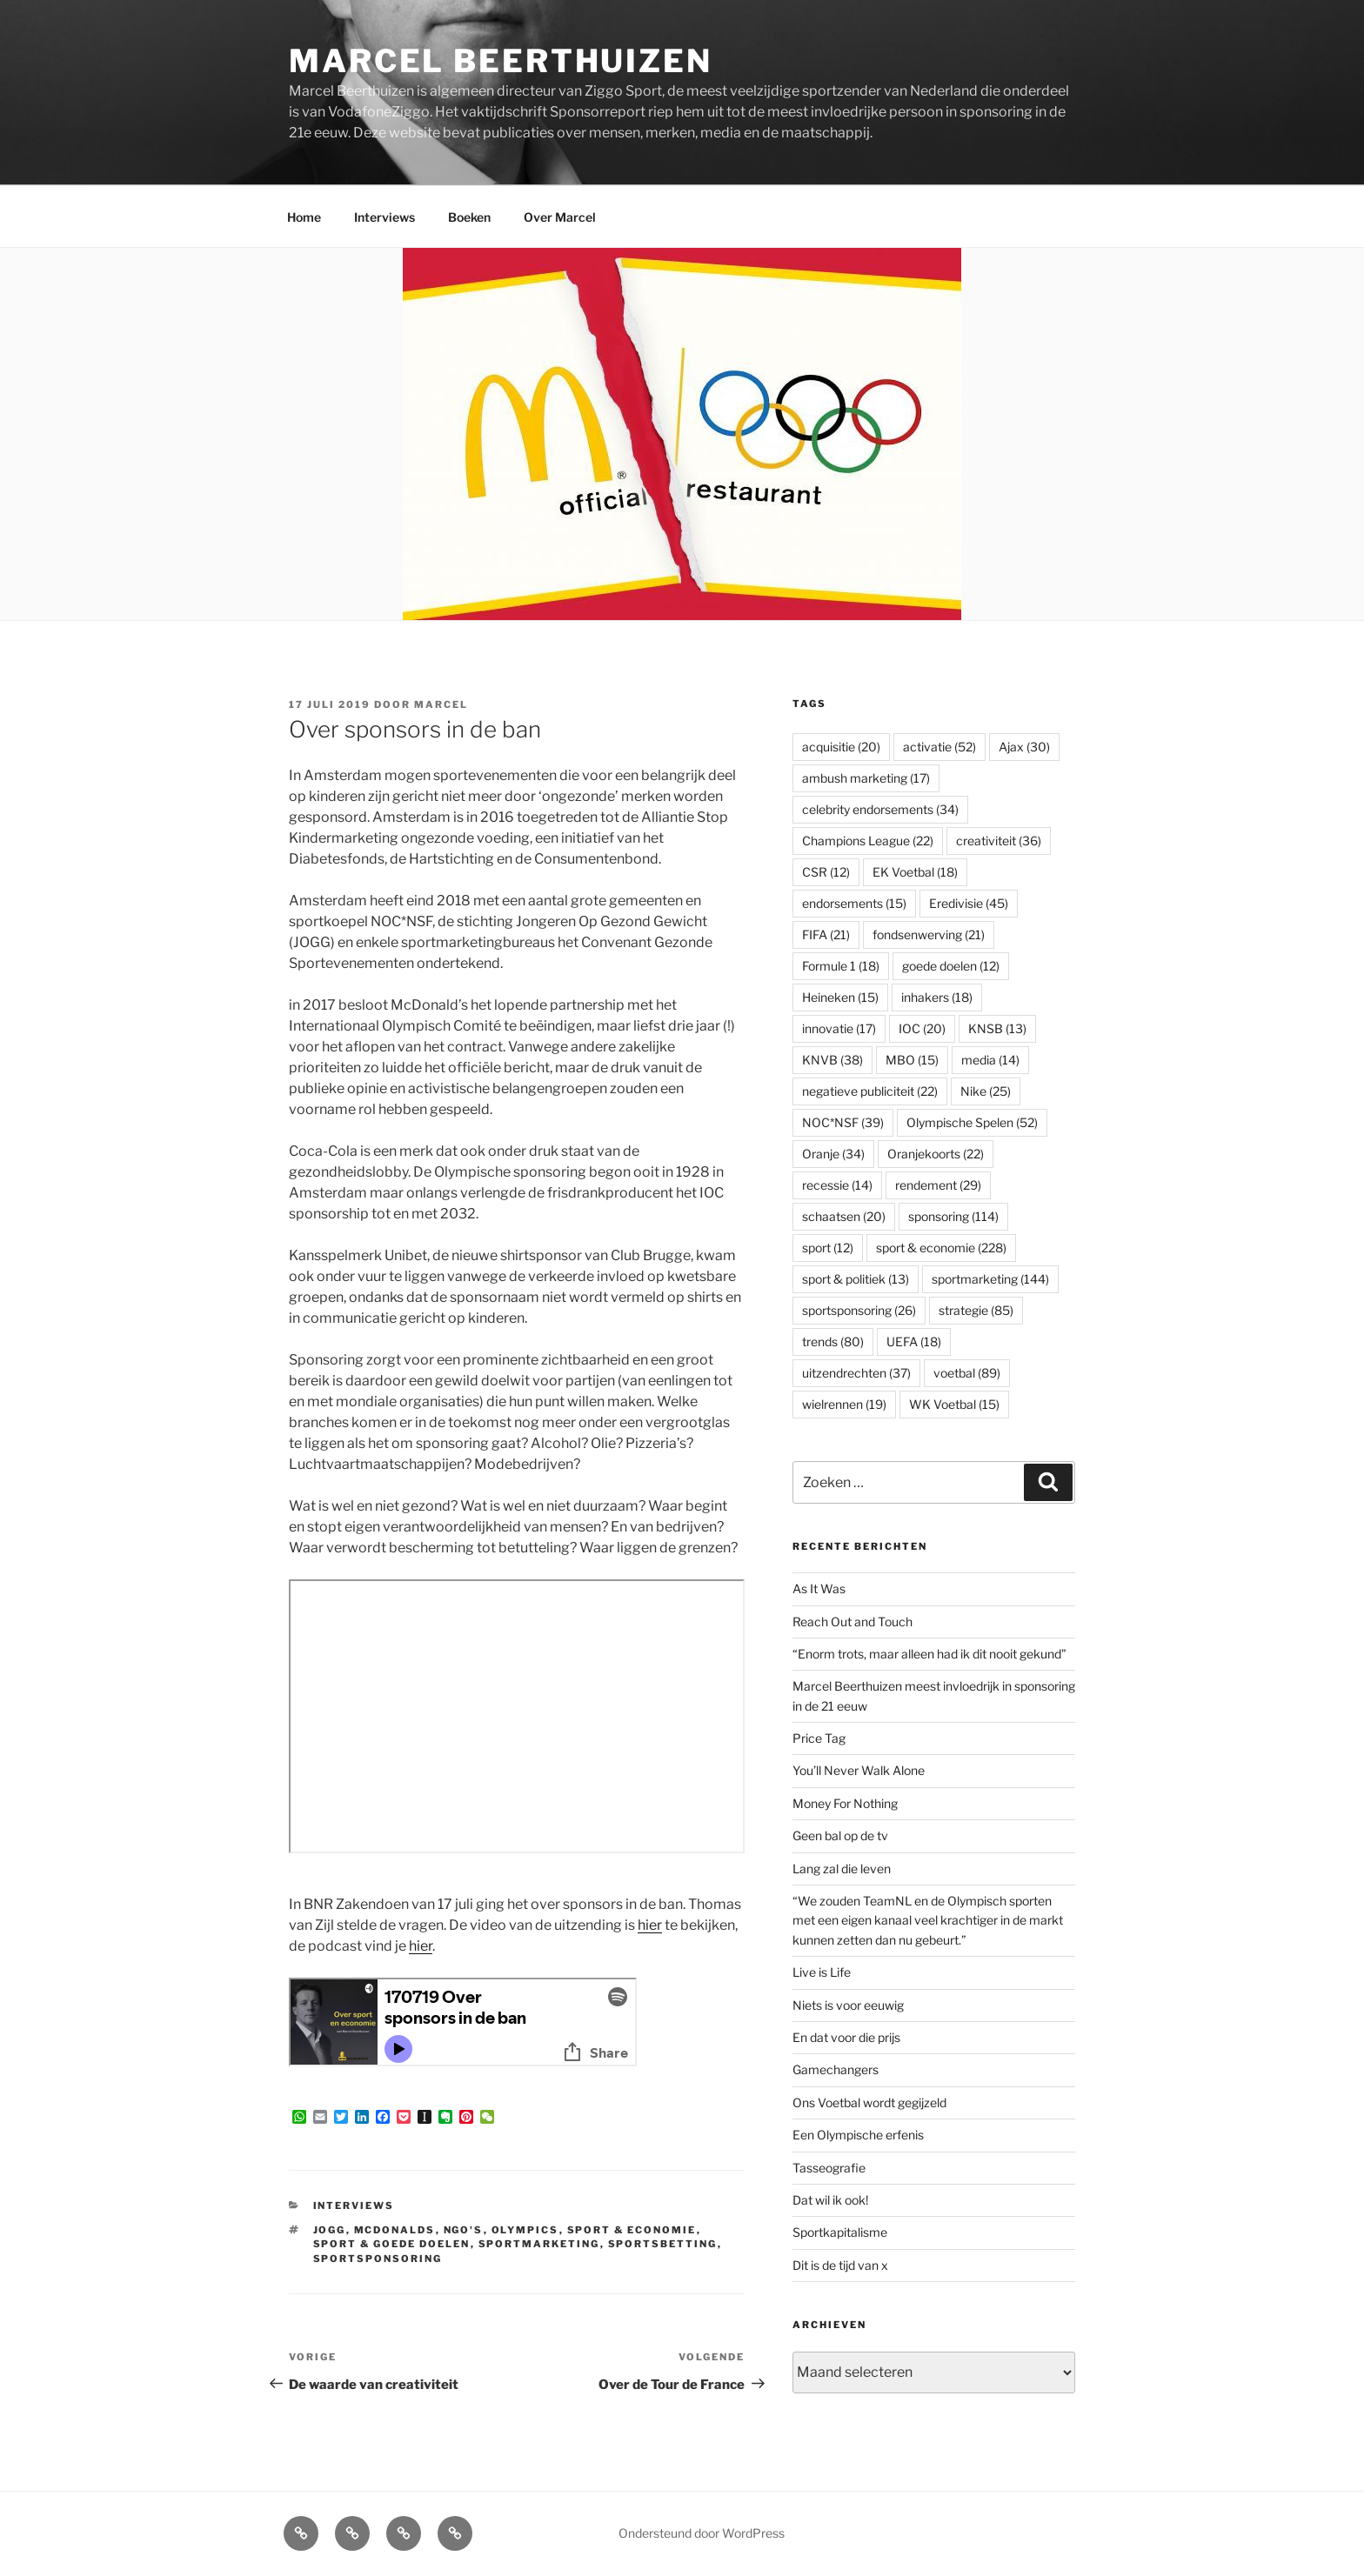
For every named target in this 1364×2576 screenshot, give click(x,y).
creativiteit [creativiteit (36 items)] (998, 840)
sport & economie (632, 2230)
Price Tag (819, 1738)
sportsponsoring (378, 2258)
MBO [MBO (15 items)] (912, 1059)
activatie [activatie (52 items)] (939, 746)
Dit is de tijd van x (840, 2265)
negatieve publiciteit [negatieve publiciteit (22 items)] (870, 1091)
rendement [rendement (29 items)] (938, 1185)
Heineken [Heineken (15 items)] (840, 997)
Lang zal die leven (841, 1868)
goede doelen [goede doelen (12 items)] (951, 965)
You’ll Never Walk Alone (858, 1770)
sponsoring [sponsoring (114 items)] (953, 1216)
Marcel (441, 704)
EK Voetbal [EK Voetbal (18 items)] (915, 871)
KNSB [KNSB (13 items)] (997, 1028)
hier (650, 1925)
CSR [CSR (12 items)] (826, 871)
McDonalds (395, 2230)
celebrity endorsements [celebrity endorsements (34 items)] (880, 809)
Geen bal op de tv (840, 1835)
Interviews (384, 217)
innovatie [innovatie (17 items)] (839, 1028)
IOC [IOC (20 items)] (922, 1028)
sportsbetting (663, 2244)
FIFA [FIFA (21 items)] (826, 934)
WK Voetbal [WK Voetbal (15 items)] (954, 1404)
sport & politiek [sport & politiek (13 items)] (855, 1278)
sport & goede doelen (392, 2244)
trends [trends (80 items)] (833, 1341)
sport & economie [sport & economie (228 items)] (941, 1247)
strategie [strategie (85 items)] (976, 1310)
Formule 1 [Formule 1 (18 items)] (840, 965)
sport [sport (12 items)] (827, 1247)
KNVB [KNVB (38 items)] (832, 1059)
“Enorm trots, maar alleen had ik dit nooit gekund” (929, 1653)
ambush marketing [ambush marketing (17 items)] (866, 778)
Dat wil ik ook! (830, 2199)
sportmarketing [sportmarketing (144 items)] (990, 1278)
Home (304, 217)
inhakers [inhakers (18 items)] (937, 997)
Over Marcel (560, 217)
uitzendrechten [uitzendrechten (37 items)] (856, 1372)
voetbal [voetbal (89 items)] (966, 1372)
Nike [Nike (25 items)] (985, 1091)
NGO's (464, 2230)
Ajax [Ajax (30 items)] (1024, 746)
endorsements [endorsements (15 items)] (854, 903)
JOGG (329, 2230)
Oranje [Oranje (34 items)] (833, 1153)
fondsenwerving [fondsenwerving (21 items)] (929, 934)
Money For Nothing (845, 1803)
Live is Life (821, 1972)
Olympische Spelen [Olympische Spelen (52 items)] (972, 1122)
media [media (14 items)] (990, 1059)
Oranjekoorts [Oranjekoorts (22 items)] (935, 1153)
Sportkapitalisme (839, 2232)
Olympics (525, 2230)
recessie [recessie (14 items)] (837, 1185)
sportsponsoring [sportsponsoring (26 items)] (859, 1310)
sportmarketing (539, 2244)
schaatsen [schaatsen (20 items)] (844, 1216)
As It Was (819, 1588)
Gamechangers (835, 2069)
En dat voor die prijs (846, 2037)
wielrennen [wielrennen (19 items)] (844, 1404)
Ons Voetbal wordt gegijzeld (869, 2102)
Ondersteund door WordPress (701, 2533)
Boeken (469, 217)
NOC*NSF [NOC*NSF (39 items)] (843, 1122)
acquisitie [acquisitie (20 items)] (841, 746)
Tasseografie (829, 2167)
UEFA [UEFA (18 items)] (913, 1341)
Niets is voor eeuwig (848, 2005)
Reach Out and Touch (852, 1621)
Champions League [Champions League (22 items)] (867, 840)
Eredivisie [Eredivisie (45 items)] (968, 903)
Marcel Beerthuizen (500, 61)
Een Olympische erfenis (858, 2134)
